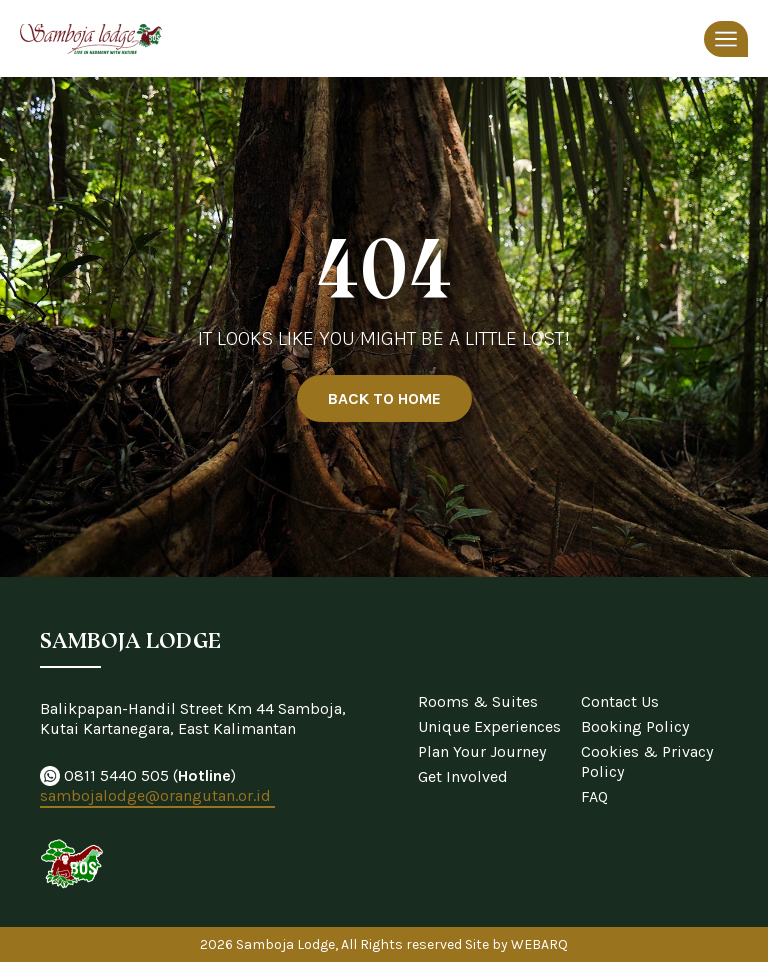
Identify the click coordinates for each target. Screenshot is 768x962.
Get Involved (463, 776)
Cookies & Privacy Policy (647, 761)
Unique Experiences (489, 726)
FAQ (594, 796)
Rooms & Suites (478, 701)
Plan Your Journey (482, 751)
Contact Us (620, 701)
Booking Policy (635, 726)
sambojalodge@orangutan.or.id (157, 795)
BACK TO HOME (384, 398)
